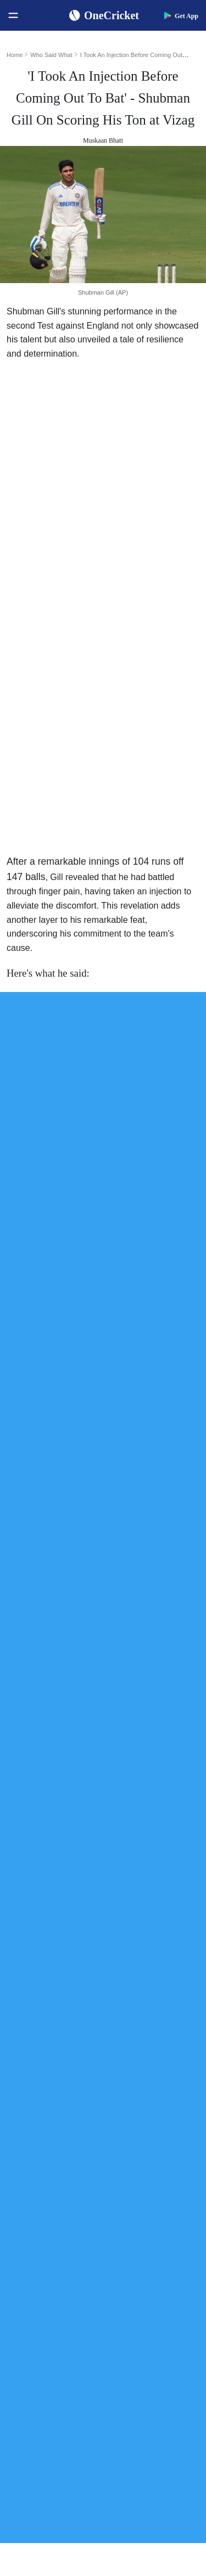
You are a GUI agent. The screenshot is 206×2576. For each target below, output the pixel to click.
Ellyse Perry (135, 2118)
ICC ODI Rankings (43, 2083)
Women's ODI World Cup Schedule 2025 (58, 1978)
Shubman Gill (137, 1995)
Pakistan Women (39, 2309)
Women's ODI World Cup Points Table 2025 (58, 2013)
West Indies (31, 2256)
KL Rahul (131, 2048)
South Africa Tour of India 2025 (154, 2204)
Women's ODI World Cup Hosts (58, 2048)
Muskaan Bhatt (103, 140)
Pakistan (26, 2221)
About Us (28, 2395)
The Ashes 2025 (141, 2186)
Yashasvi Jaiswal (142, 2013)
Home (15, 55)
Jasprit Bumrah (139, 2030)
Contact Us (30, 2412)
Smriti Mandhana (143, 2083)
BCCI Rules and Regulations (57, 2136)
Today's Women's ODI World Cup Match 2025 (58, 2030)
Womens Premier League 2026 (154, 2239)
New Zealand (33, 2239)
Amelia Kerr (135, 2136)
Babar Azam (135, 2065)
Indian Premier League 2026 (154, 2256)
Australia (27, 2204)
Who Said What (51, 55)
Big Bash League (142, 2221)
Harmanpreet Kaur (145, 2100)
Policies (25, 2465)
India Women (33, 2274)
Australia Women (40, 2327)
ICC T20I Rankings (43, 2100)
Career (23, 2430)
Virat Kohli (133, 1978)
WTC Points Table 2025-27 (55, 2118)
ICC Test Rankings (42, 2065)
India (21, 2186)
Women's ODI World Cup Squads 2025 (58, 1995)
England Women (38, 2291)
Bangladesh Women (44, 2344)
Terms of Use (33, 2447)
